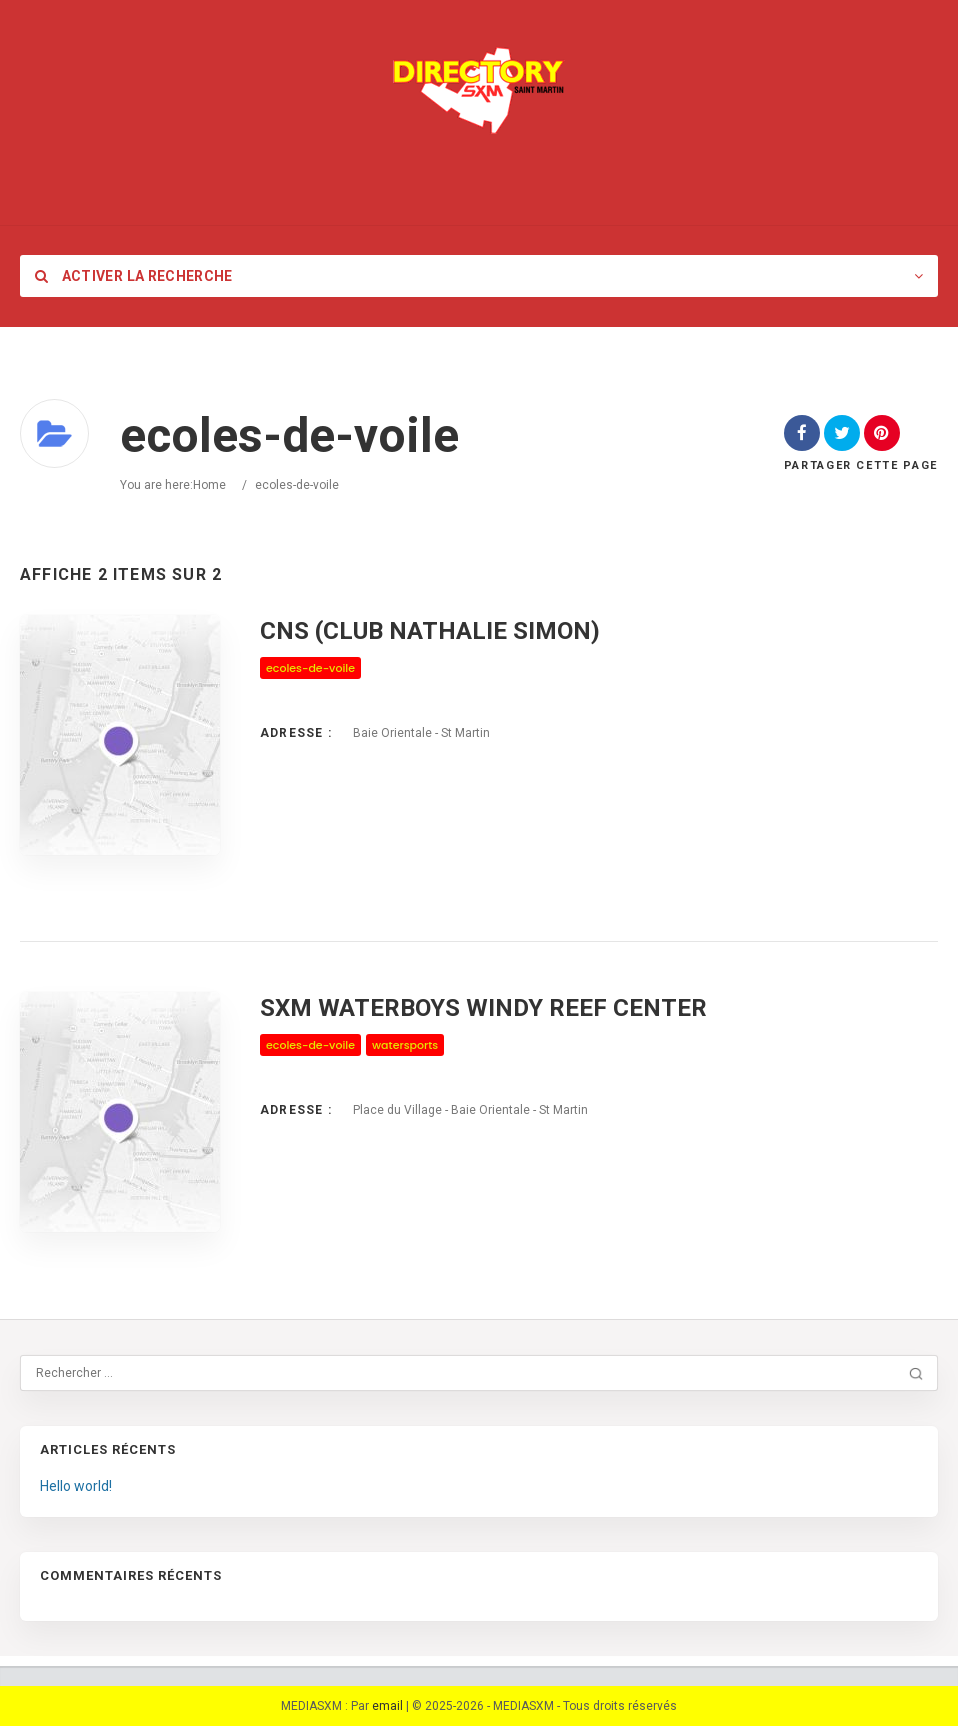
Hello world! (76, 1486)
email (387, 1706)
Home (209, 485)
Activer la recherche (134, 276)
